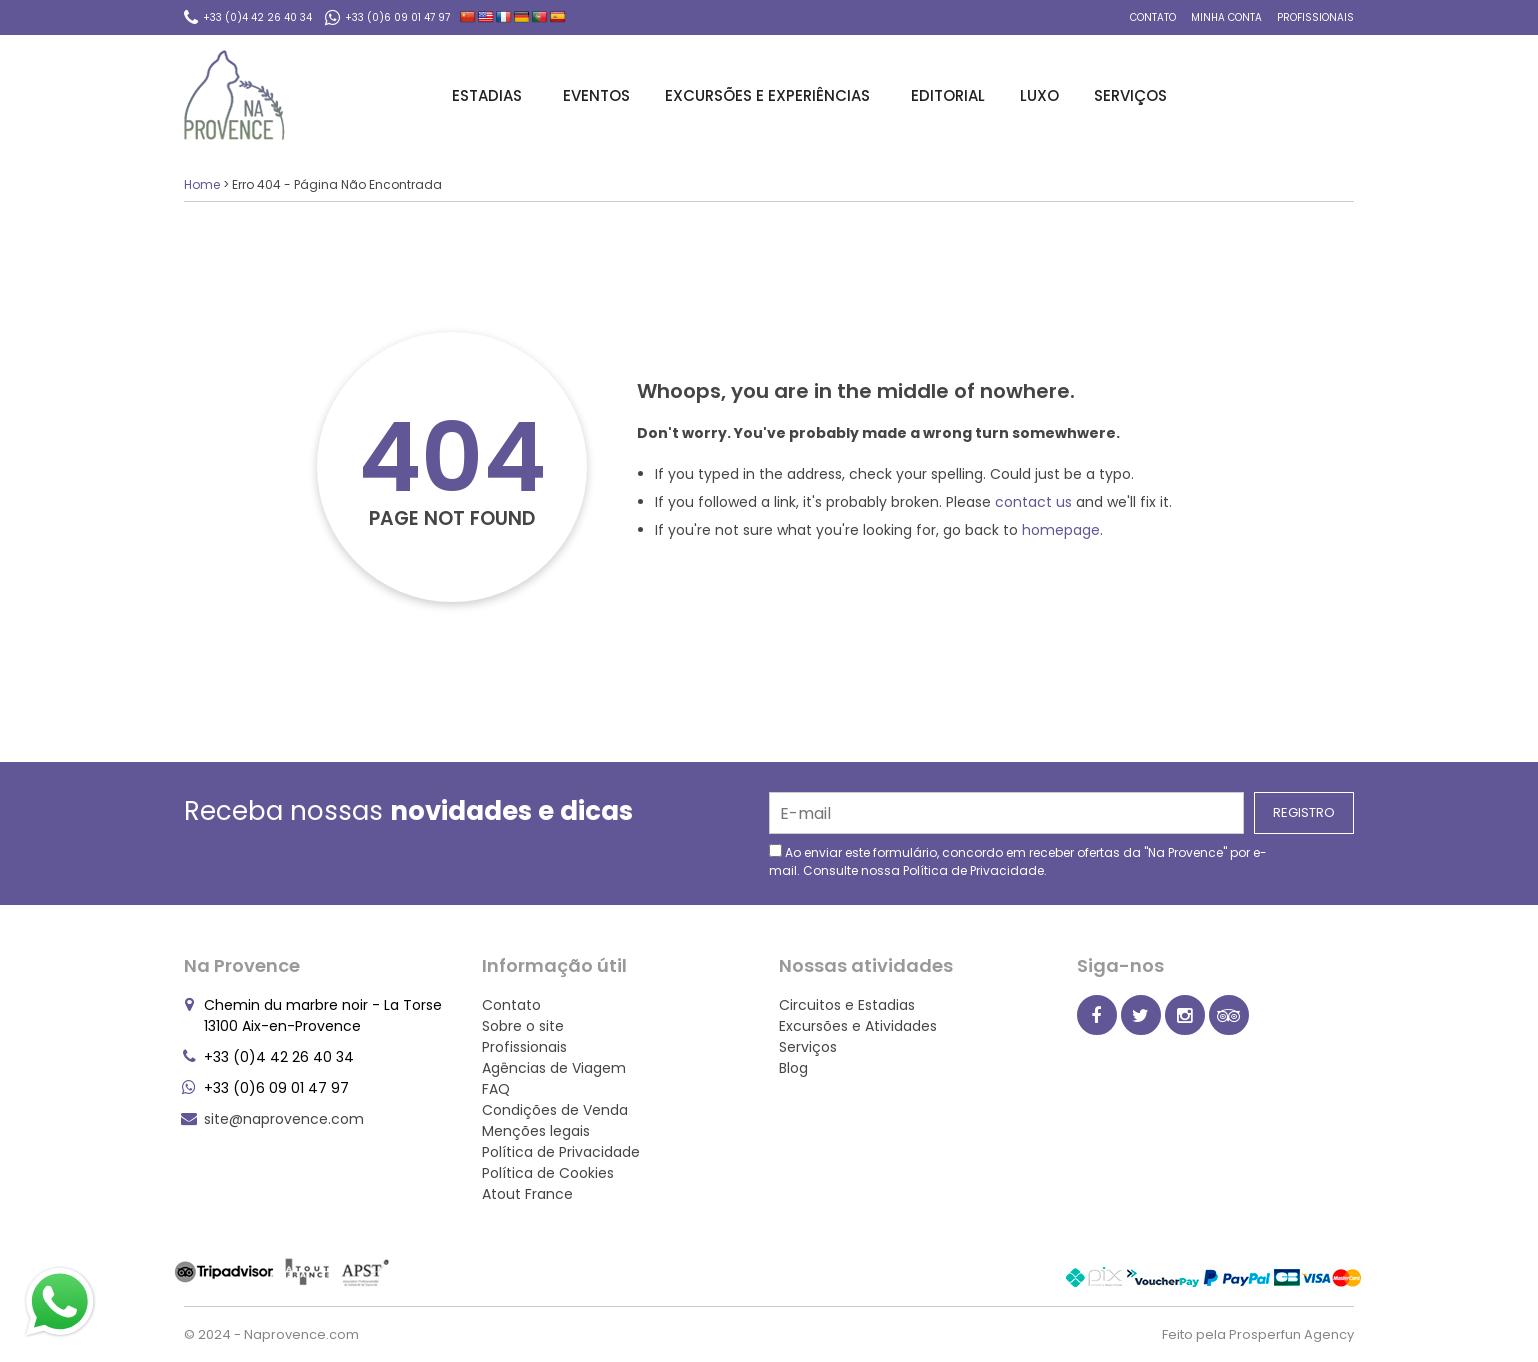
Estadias (490, 95)
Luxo (1039, 95)
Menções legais (536, 1131)
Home (202, 184)
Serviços (1133, 95)
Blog (793, 1068)
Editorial (948, 95)
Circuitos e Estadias (847, 1005)
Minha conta (1226, 17)
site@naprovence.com (284, 1119)
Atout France (527, 1194)
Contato (1153, 17)
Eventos (596, 95)
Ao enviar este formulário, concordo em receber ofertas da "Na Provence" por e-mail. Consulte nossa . (1018, 861)
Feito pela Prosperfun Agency (1258, 1334)
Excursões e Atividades (858, 1026)
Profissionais (1315, 17)
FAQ (496, 1089)
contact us (1033, 502)
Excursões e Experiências (770, 95)
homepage (1061, 530)
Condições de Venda (555, 1110)
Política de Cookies (548, 1173)
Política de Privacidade (973, 870)
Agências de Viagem (554, 1068)
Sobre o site (523, 1026)
